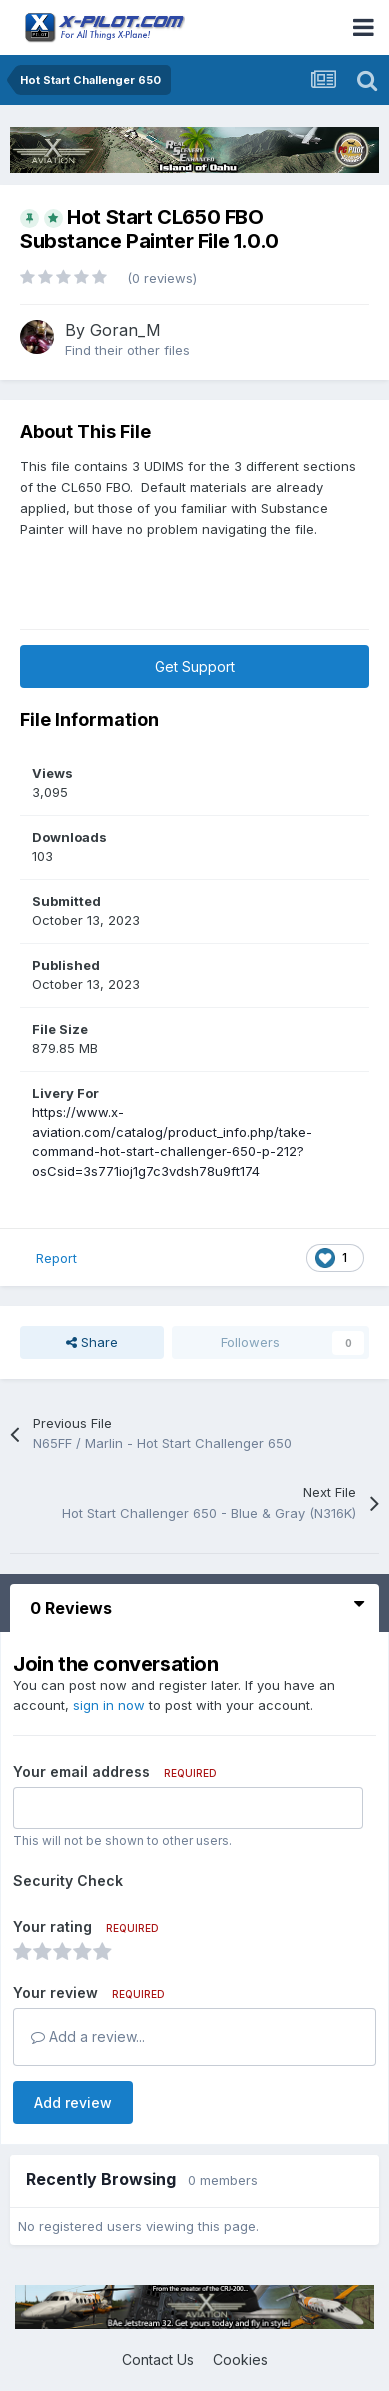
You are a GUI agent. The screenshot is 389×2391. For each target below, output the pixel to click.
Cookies (240, 2359)
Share (92, 1342)
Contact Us (158, 2359)
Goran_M (125, 330)
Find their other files (127, 350)
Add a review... (88, 2036)
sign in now (109, 1705)
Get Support (195, 666)
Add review (73, 2102)
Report (56, 1258)
